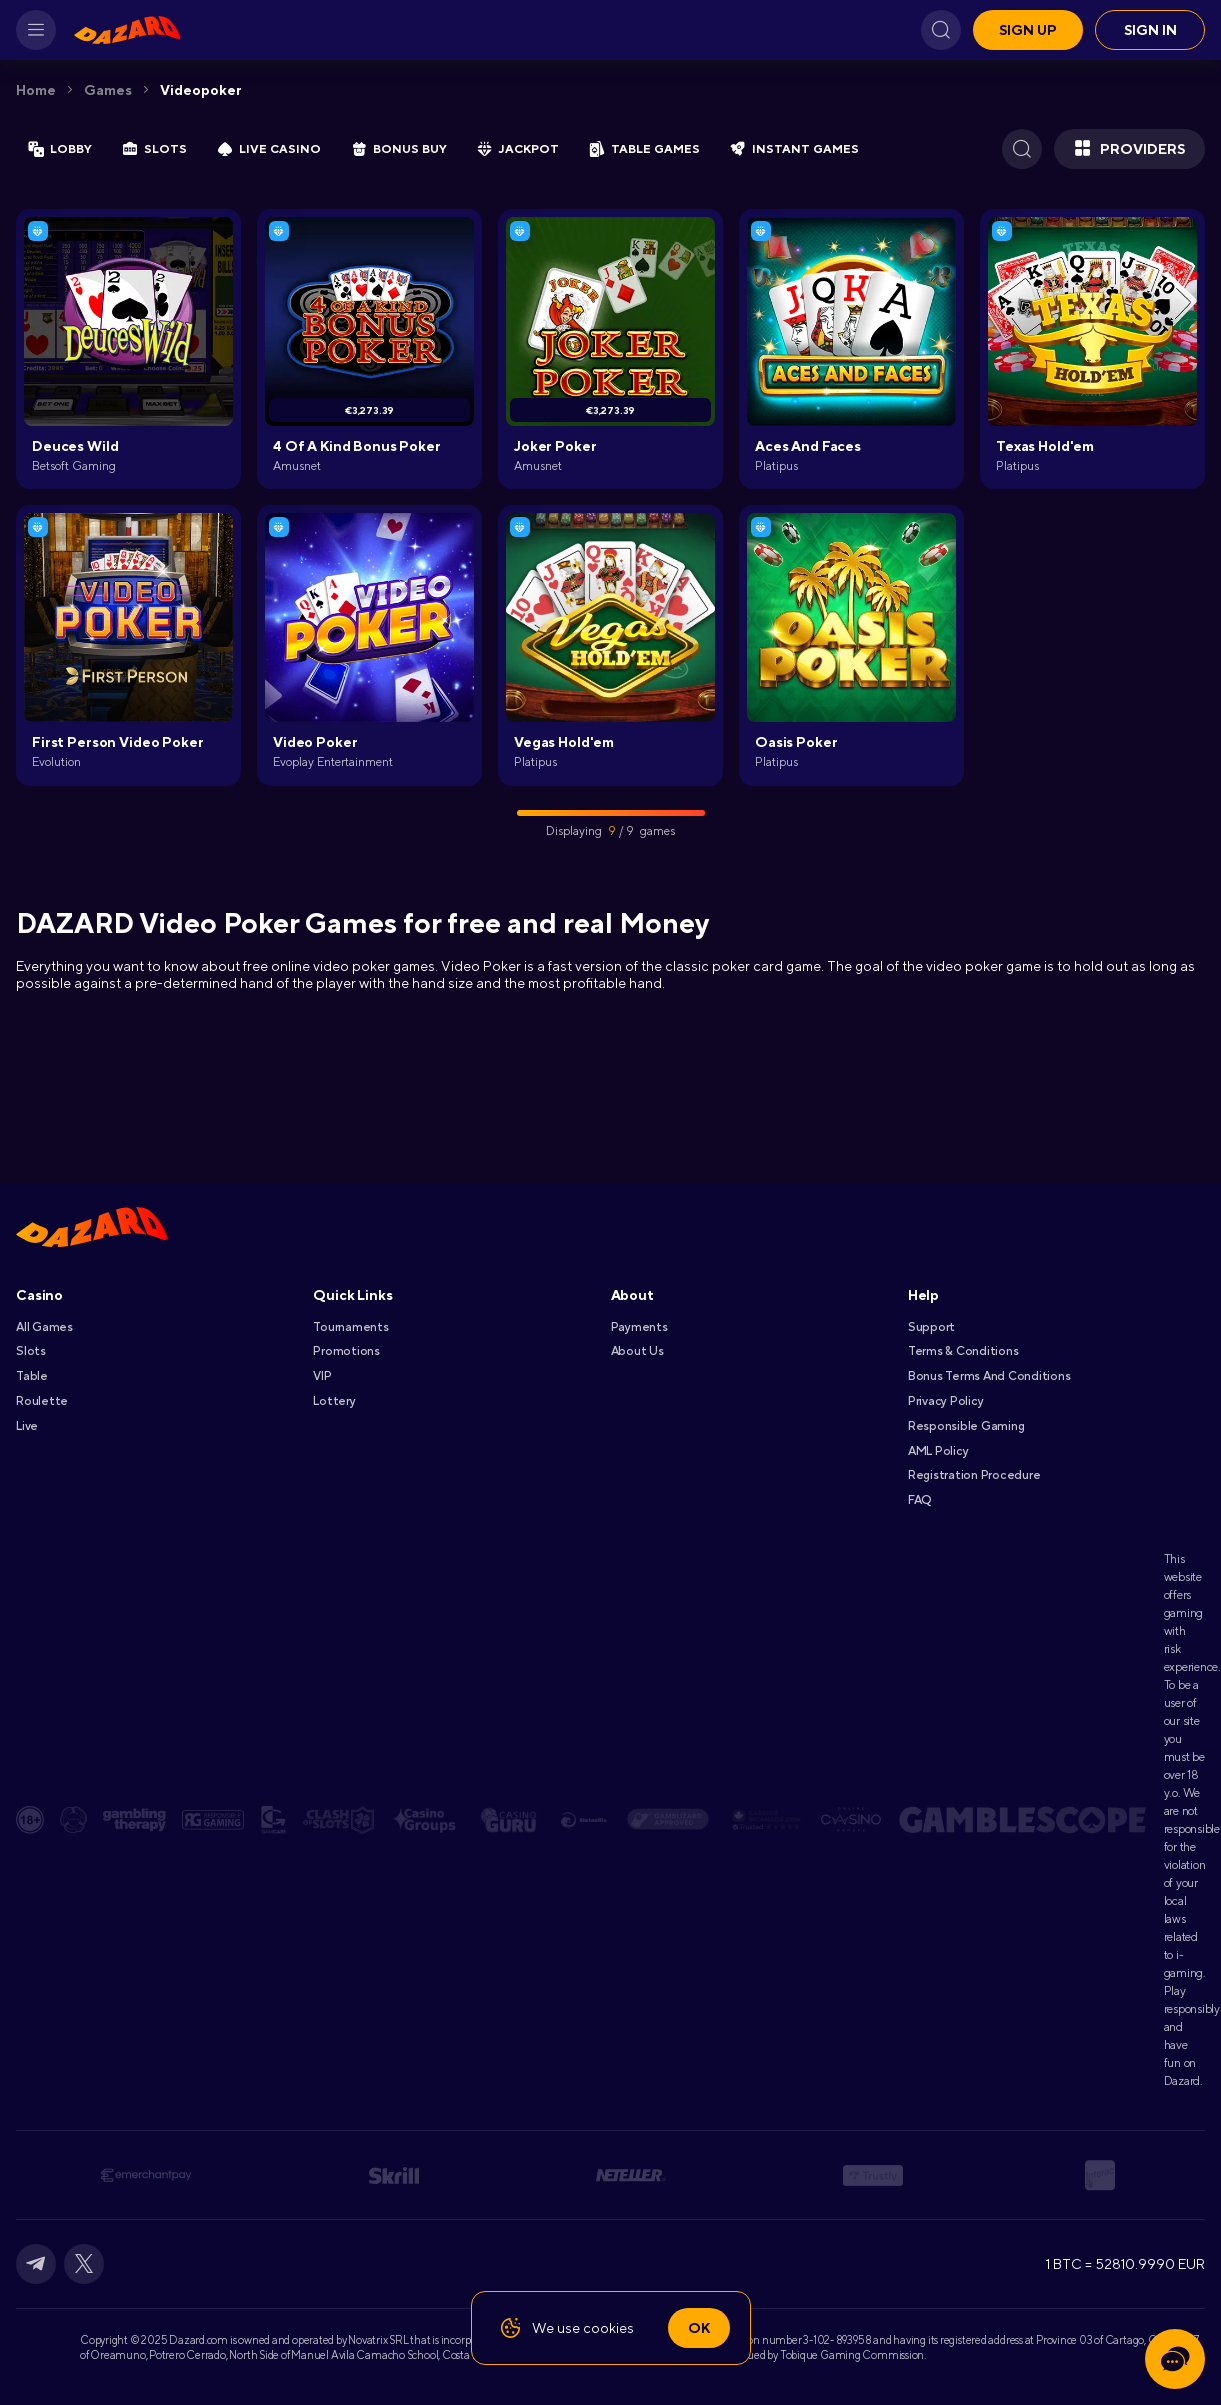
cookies (608, 2328)
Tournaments (350, 1327)
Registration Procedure (974, 1475)
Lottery (334, 1401)
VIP (322, 1376)
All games (44, 1327)
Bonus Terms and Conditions (989, 1376)
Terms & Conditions (963, 1351)
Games (108, 90)
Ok (699, 2328)
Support (931, 1327)
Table (32, 1376)
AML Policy (938, 1451)
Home (36, 90)
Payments (639, 1327)
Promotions (346, 1351)
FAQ (919, 1500)
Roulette (42, 1401)
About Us (637, 1351)
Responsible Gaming (966, 1426)
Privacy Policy (946, 1401)
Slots (31, 1351)
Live (27, 1426)
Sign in (1150, 30)
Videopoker (201, 90)
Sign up (1028, 30)
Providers (1129, 149)
